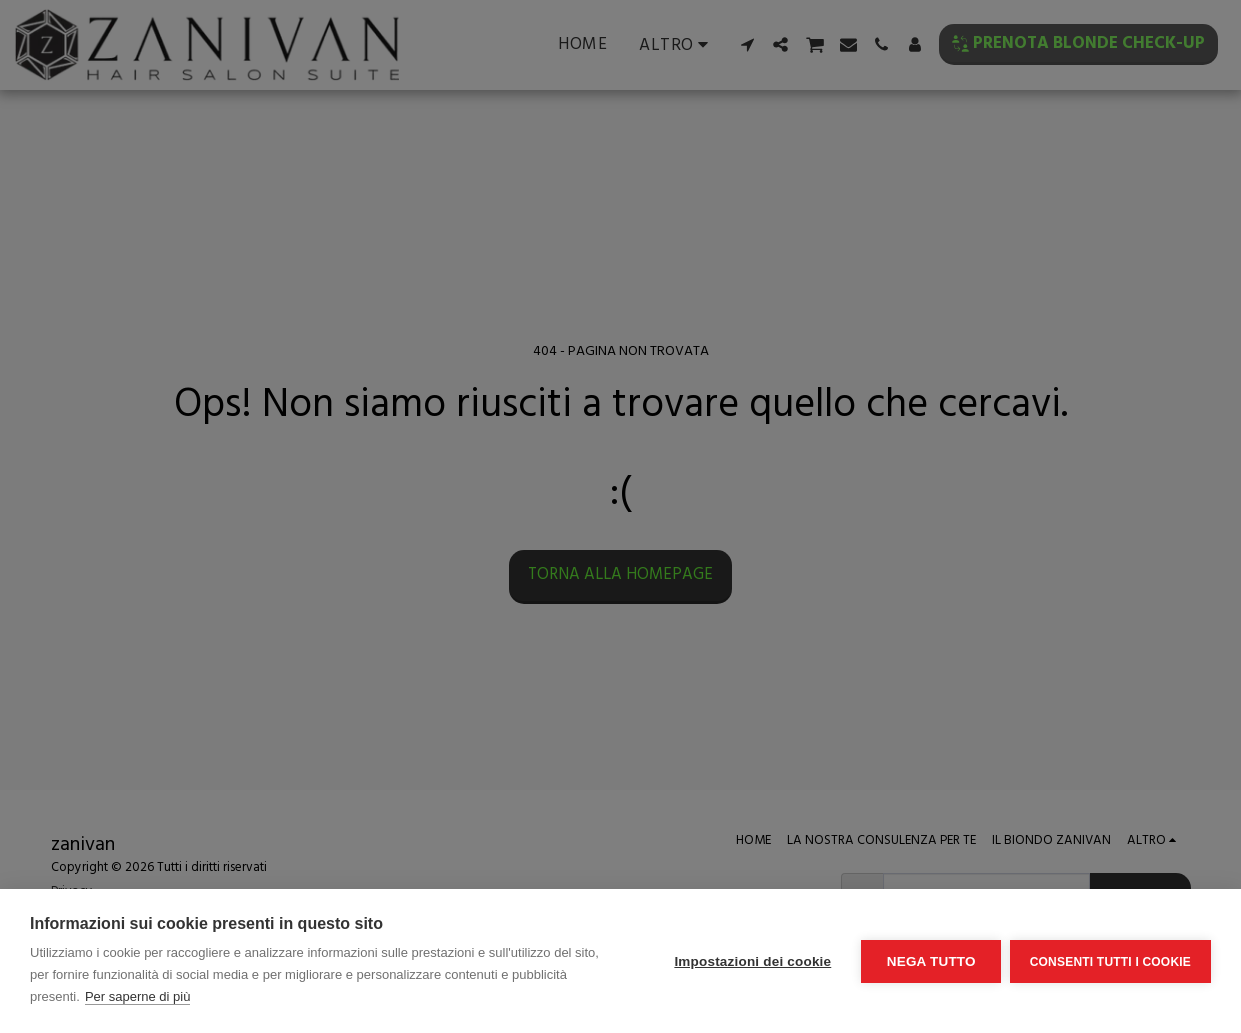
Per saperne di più (138, 996)
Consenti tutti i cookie (1110, 961)
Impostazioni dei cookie (751, 961)
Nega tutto (929, 961)
